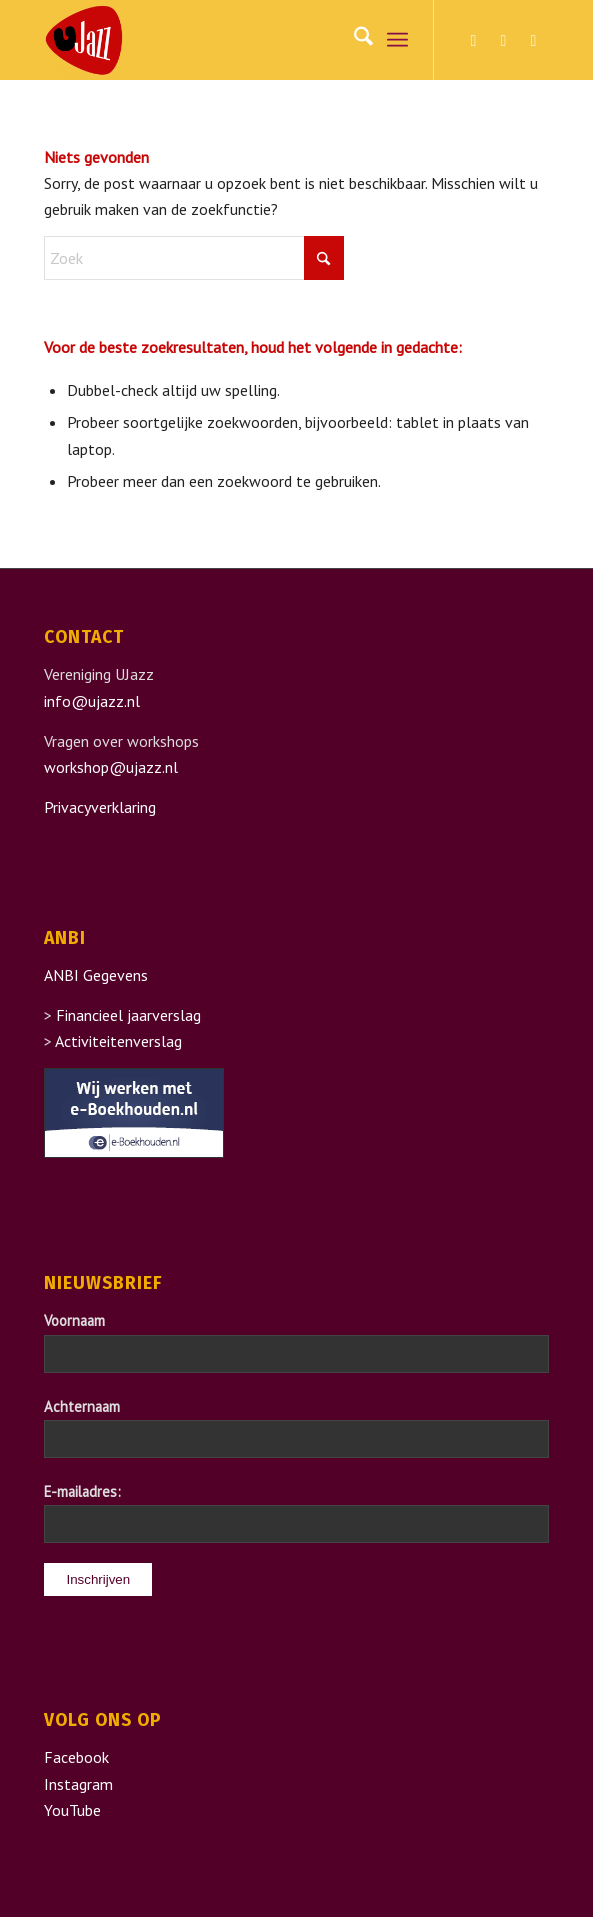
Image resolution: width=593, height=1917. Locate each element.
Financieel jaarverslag (128, 1015)
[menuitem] (353, 40)
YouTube (72, 1810)
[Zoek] (353, 40)
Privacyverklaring (100, 807)
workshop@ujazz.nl (111, 767)
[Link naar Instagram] (504, 40)
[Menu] (397, 40)
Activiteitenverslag (118, 1041)
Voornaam (74, 1320)
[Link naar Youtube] (534, 40)
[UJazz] (245, 40)
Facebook (76, 1757)
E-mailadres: (82, 1491)
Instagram (78, 1784)
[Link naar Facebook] (474, 40)
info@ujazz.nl (92, 701)
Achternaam (82, 1406)
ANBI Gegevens (96, 975)
